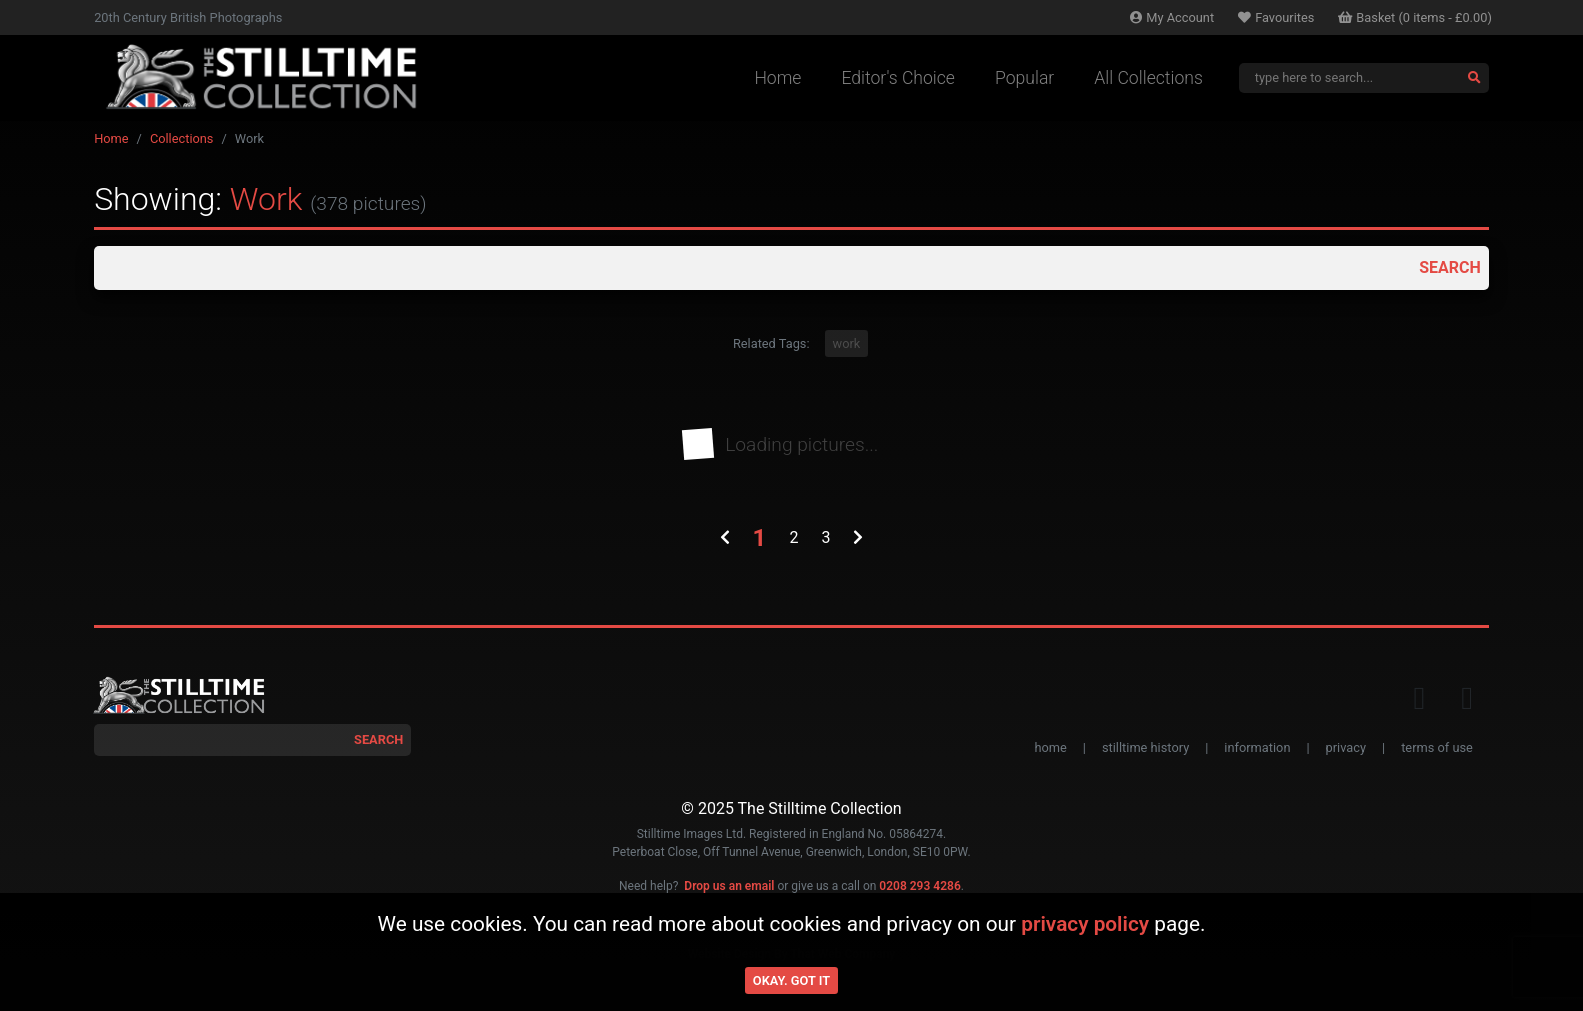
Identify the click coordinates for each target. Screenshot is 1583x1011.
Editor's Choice (898, 78)
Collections (182, 138)
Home (777, 78)
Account (1172, 17)
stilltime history (1145, 747)
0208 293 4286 (919, 886)
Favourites (1276, 17)
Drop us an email (729, 886)
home (1050, 747)
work (847, 343)
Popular (1024, 78)
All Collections (1148, 78)
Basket (1415, 17)
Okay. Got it (791, 980)
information (1257, 747)
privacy (1346, 747)
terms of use (1437, 747)
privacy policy (1085, 924)
